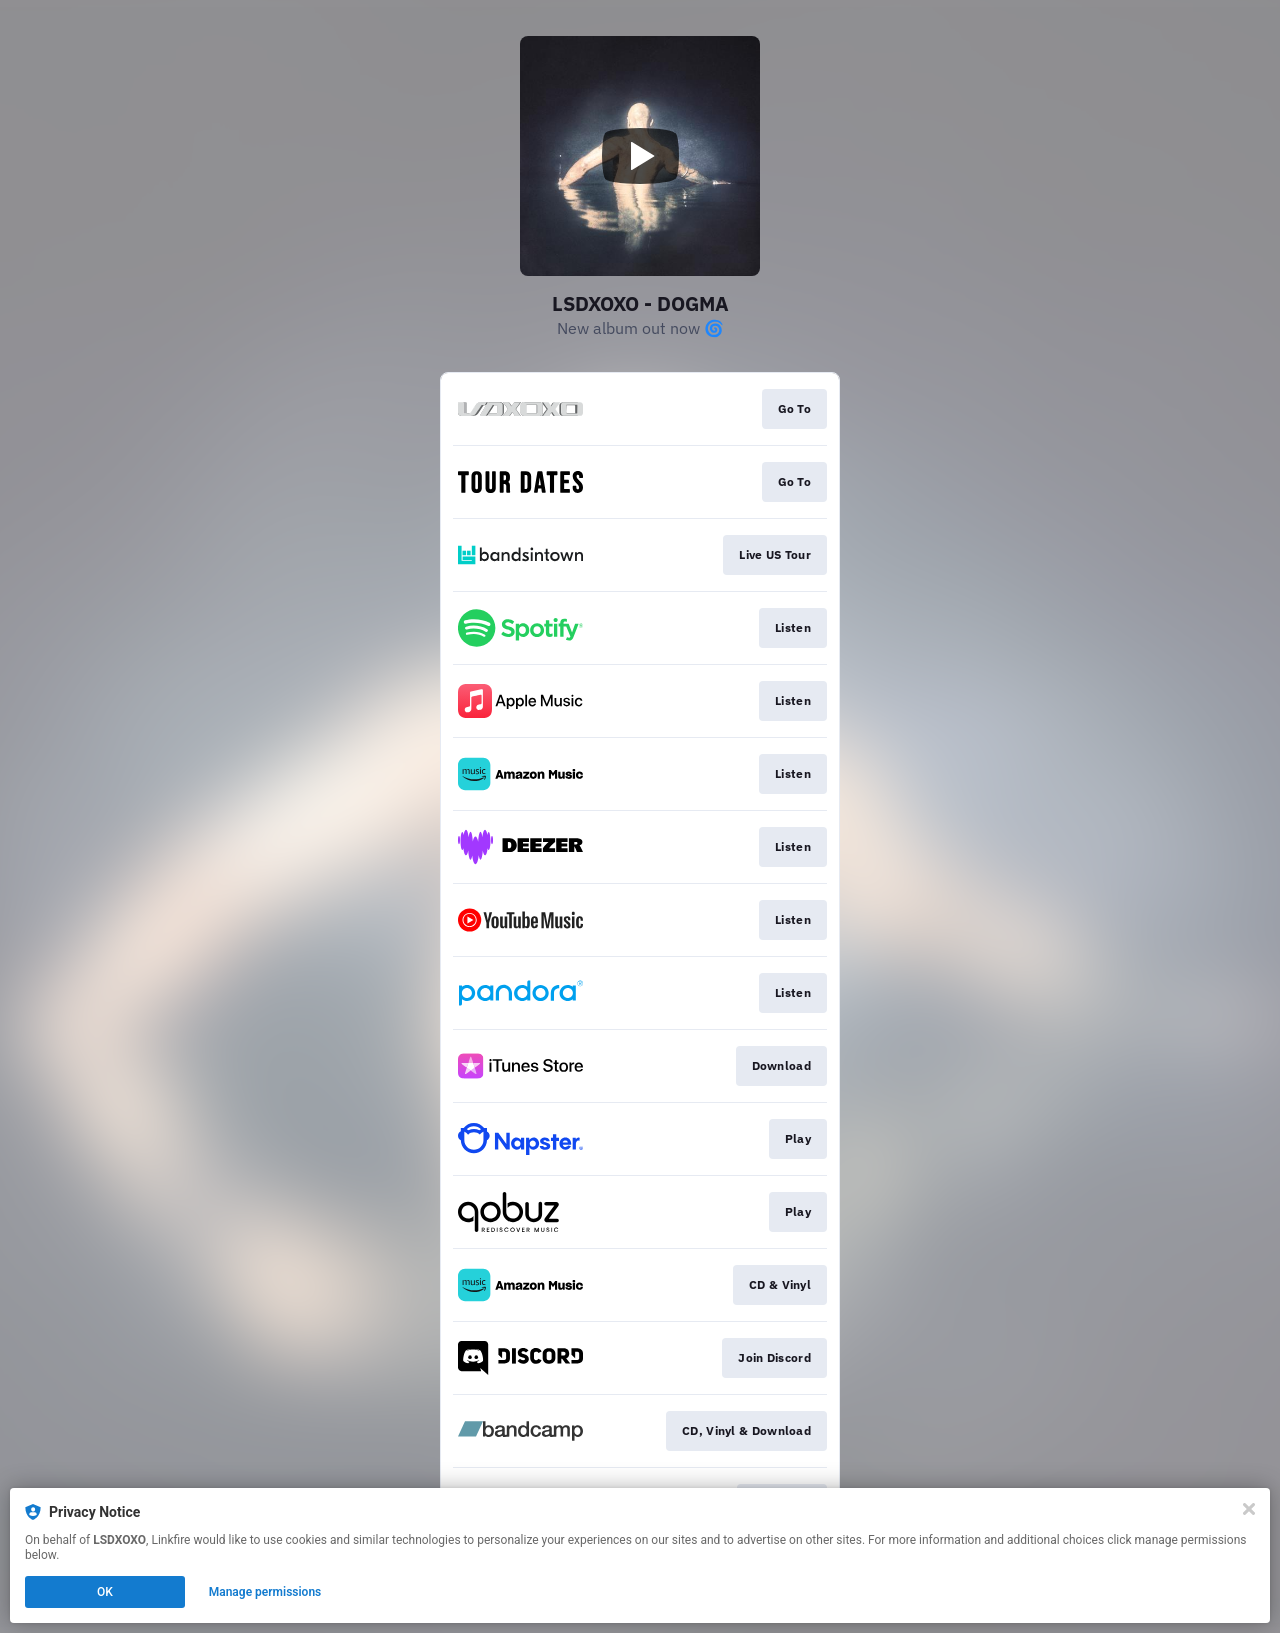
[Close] (1249, 1509)
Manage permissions (265, 1592)
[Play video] (640, 156)
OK (105, 1592)
